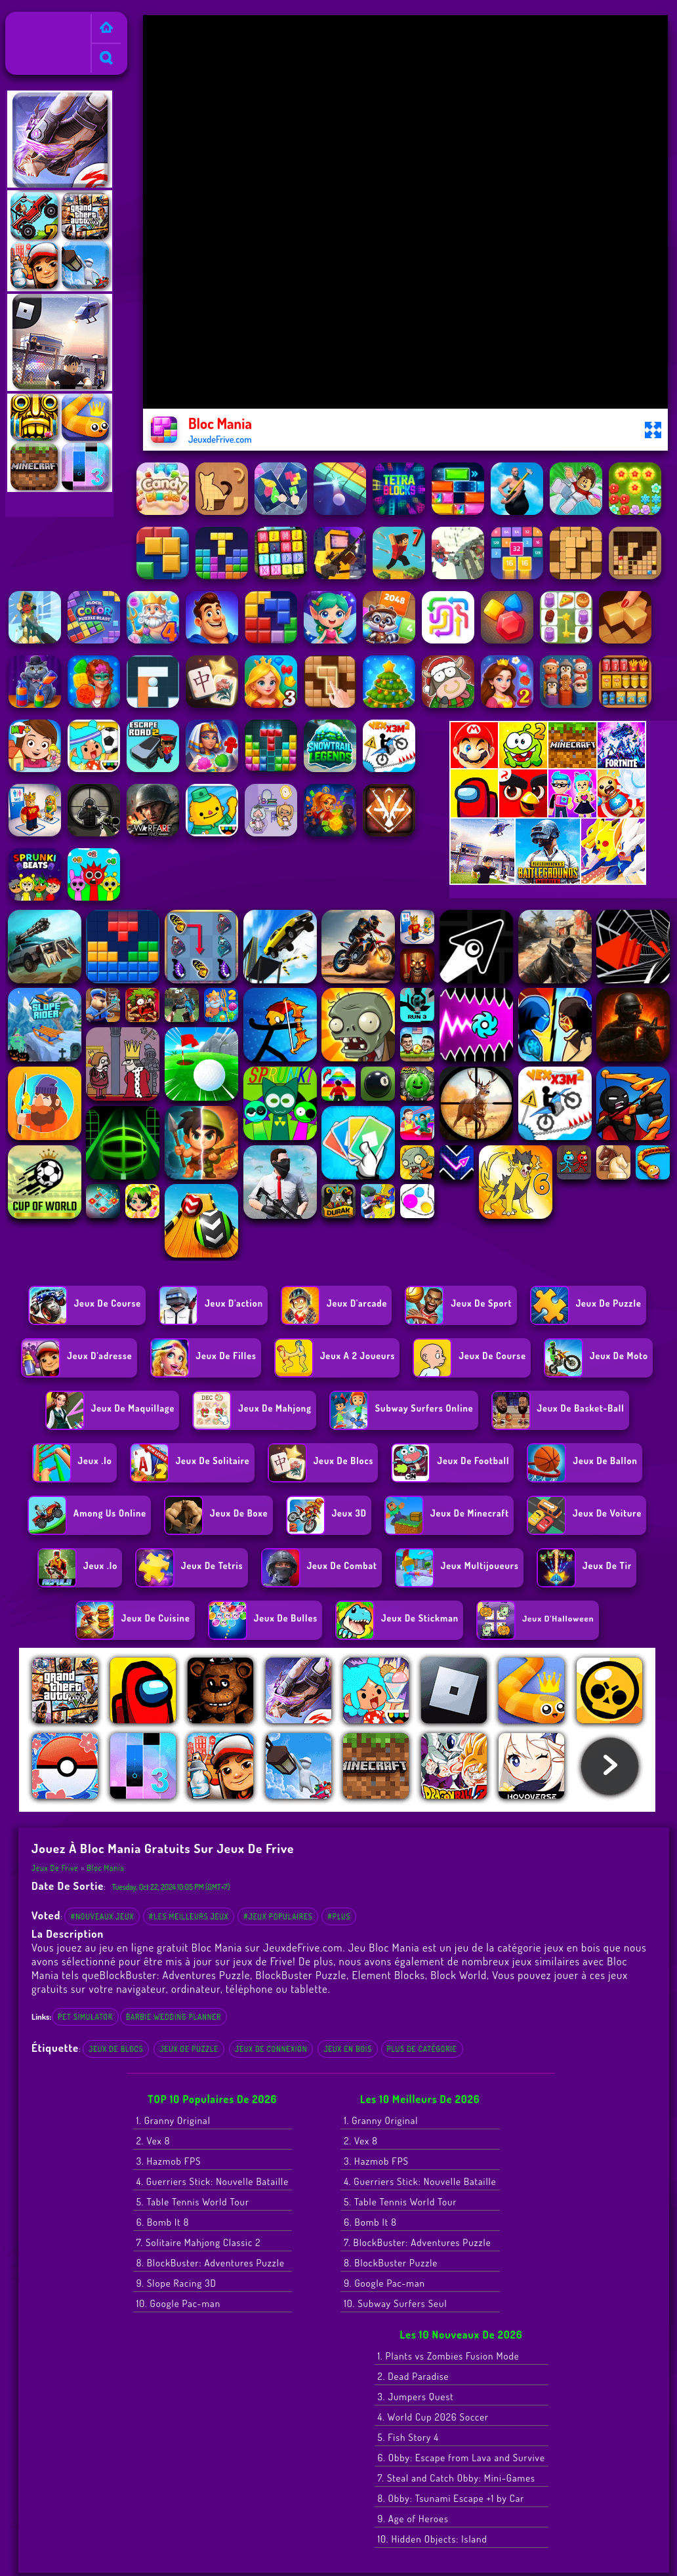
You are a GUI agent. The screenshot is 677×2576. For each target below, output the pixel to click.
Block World (458, 1975)
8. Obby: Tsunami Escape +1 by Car (451, 2498)
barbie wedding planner (173, 2017)
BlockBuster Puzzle (301, 1975)
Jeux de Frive (38, 20)
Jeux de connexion (271, 2049)
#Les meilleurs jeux (189, 1916)
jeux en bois (347, 2049)
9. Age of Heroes (413, 2518)
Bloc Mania (106, 1868)
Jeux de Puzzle (188, 2049)
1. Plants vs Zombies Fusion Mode (449, 2356)
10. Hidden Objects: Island (432, 2539)
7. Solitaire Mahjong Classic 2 (198, 2242)
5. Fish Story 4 (409, 2437)
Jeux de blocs (116, 2049)
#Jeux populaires (278, 1916)
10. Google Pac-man (178, 2303)
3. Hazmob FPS (168, 2161)
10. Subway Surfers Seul (395, 2303)
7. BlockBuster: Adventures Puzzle (417, 2242)
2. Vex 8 (153, 2141)
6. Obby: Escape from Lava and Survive (461, 2457)
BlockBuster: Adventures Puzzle (175, 1975)
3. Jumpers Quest (416, 2396)
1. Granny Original (173, 2120)
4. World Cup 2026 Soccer (433, 2417)
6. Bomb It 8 (163, 2222)
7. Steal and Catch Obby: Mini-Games (456, 2478)
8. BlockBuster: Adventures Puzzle (210, 2263)
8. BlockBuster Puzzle (391, 2263)
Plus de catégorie (422, 2049)
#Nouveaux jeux (102, 1916)
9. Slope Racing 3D (176, 2283)
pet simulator (85, 2017)
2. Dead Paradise (413, 2376)
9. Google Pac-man (384, 2283)
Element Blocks (388, 1975)
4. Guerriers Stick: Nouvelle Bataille (212, 2181)
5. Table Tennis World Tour (192, 2202)
